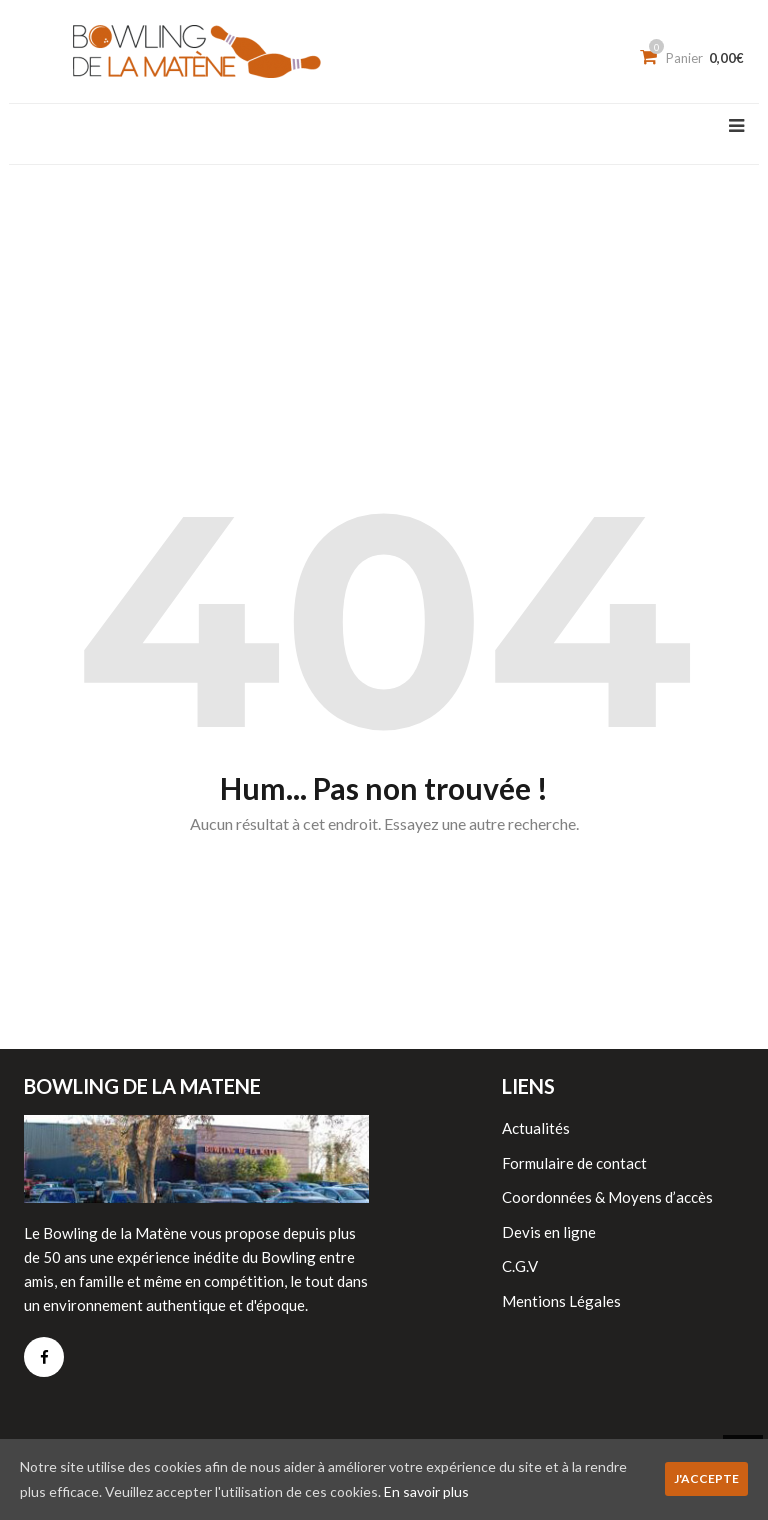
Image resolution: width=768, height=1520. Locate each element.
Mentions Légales (561, 1301)
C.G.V (520, 1266)
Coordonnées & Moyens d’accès (607, 1197)
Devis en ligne (549, 1232)
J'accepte (706, 1478)
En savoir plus (426, 1491)
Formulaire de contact (574, 1163)
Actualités (536, 1128)
